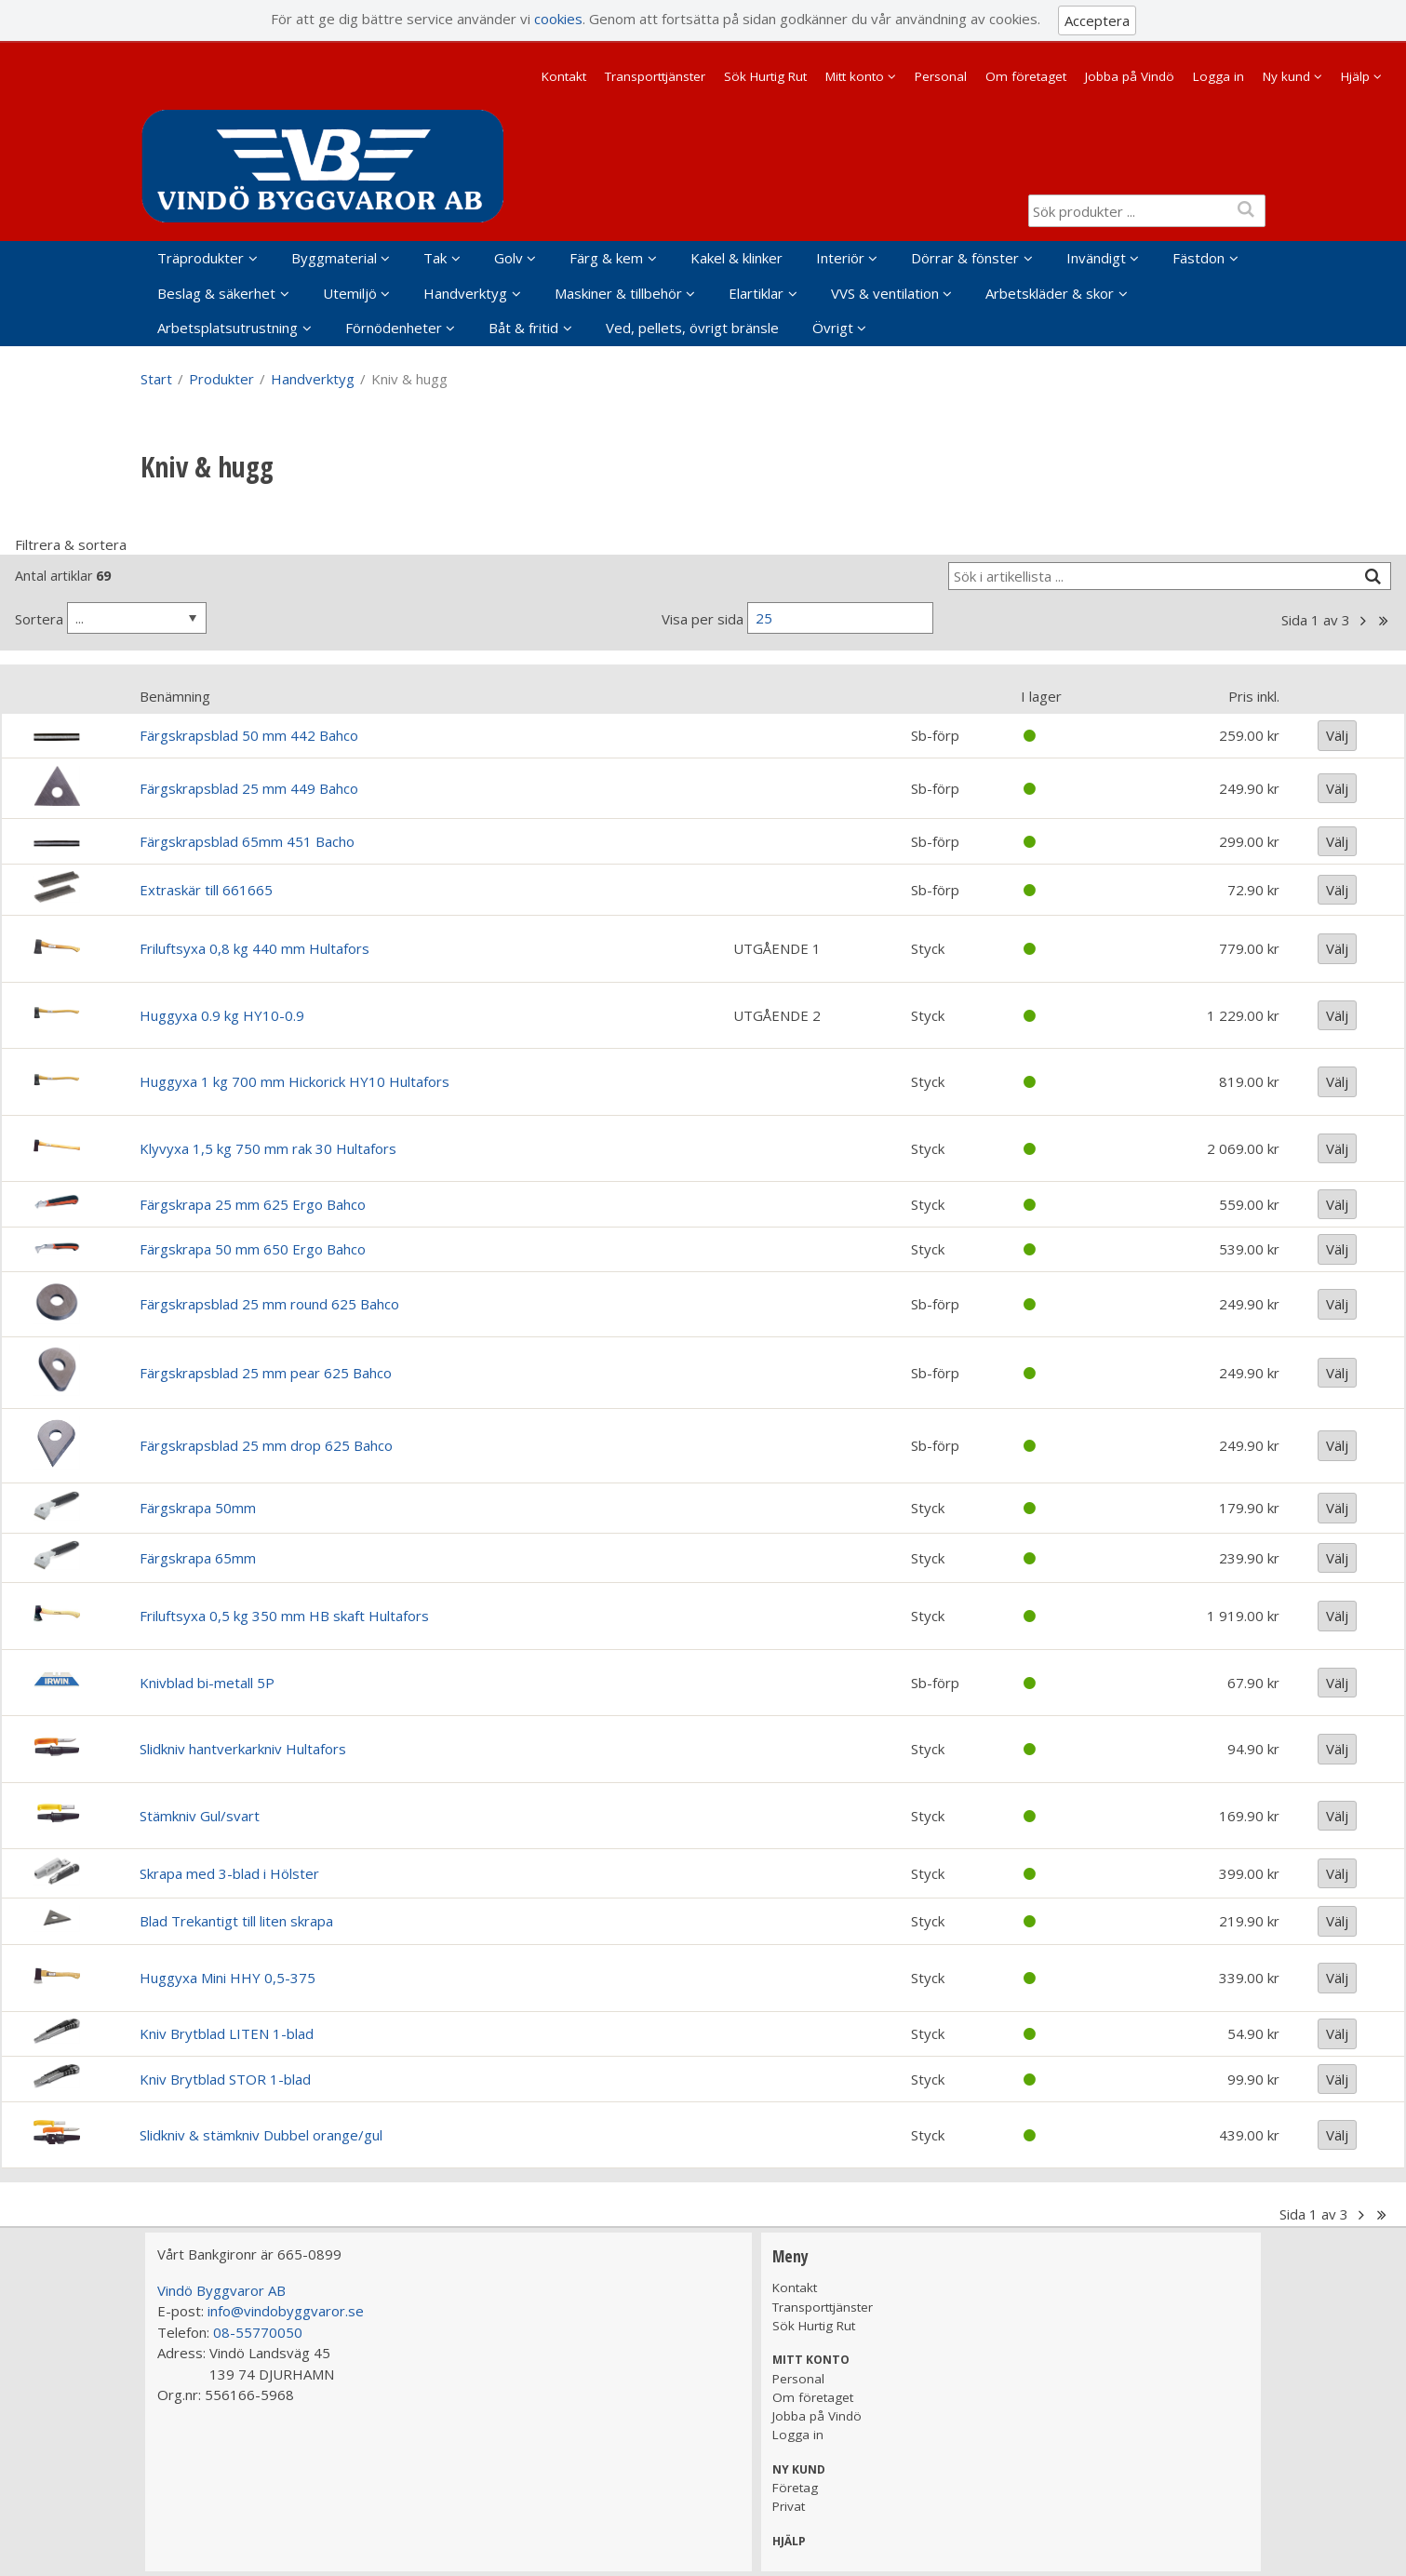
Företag (795, 2487)
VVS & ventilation (885, 293)
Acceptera (1097, 20)
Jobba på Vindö (1129, 76)
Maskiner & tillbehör (618, 293)
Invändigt (1096, 257)
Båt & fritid (523, 327)
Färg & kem (606, 257)
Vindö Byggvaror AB (221, 2290)
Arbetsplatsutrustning (227, 327)
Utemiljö (350, 293)
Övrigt (832, 327)
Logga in (1218, 76)
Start (156, 378)
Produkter (221, 378)
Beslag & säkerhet (216, 293)
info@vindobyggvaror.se (286, 2310)
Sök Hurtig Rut (765, 76)
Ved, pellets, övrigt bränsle (692, 327)
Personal (941, 76)
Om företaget (1025, 76)
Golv (508, 257)
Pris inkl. (1253, 696)
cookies (558, 18)
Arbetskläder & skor (1049, 293)
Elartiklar (756, 293)
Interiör (840, 257)
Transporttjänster (655, 76)
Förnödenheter (393, 327)
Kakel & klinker (736, 257)
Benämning (175, 696)
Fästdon (1198, 257)
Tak (435, 257)
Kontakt (564, 76)
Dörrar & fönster (965, 257)
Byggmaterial (334, 257)
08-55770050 (257, 2332)
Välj (1337, 735)
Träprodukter (200, 257)
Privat (788, 2506)
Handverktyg (465, 293)
